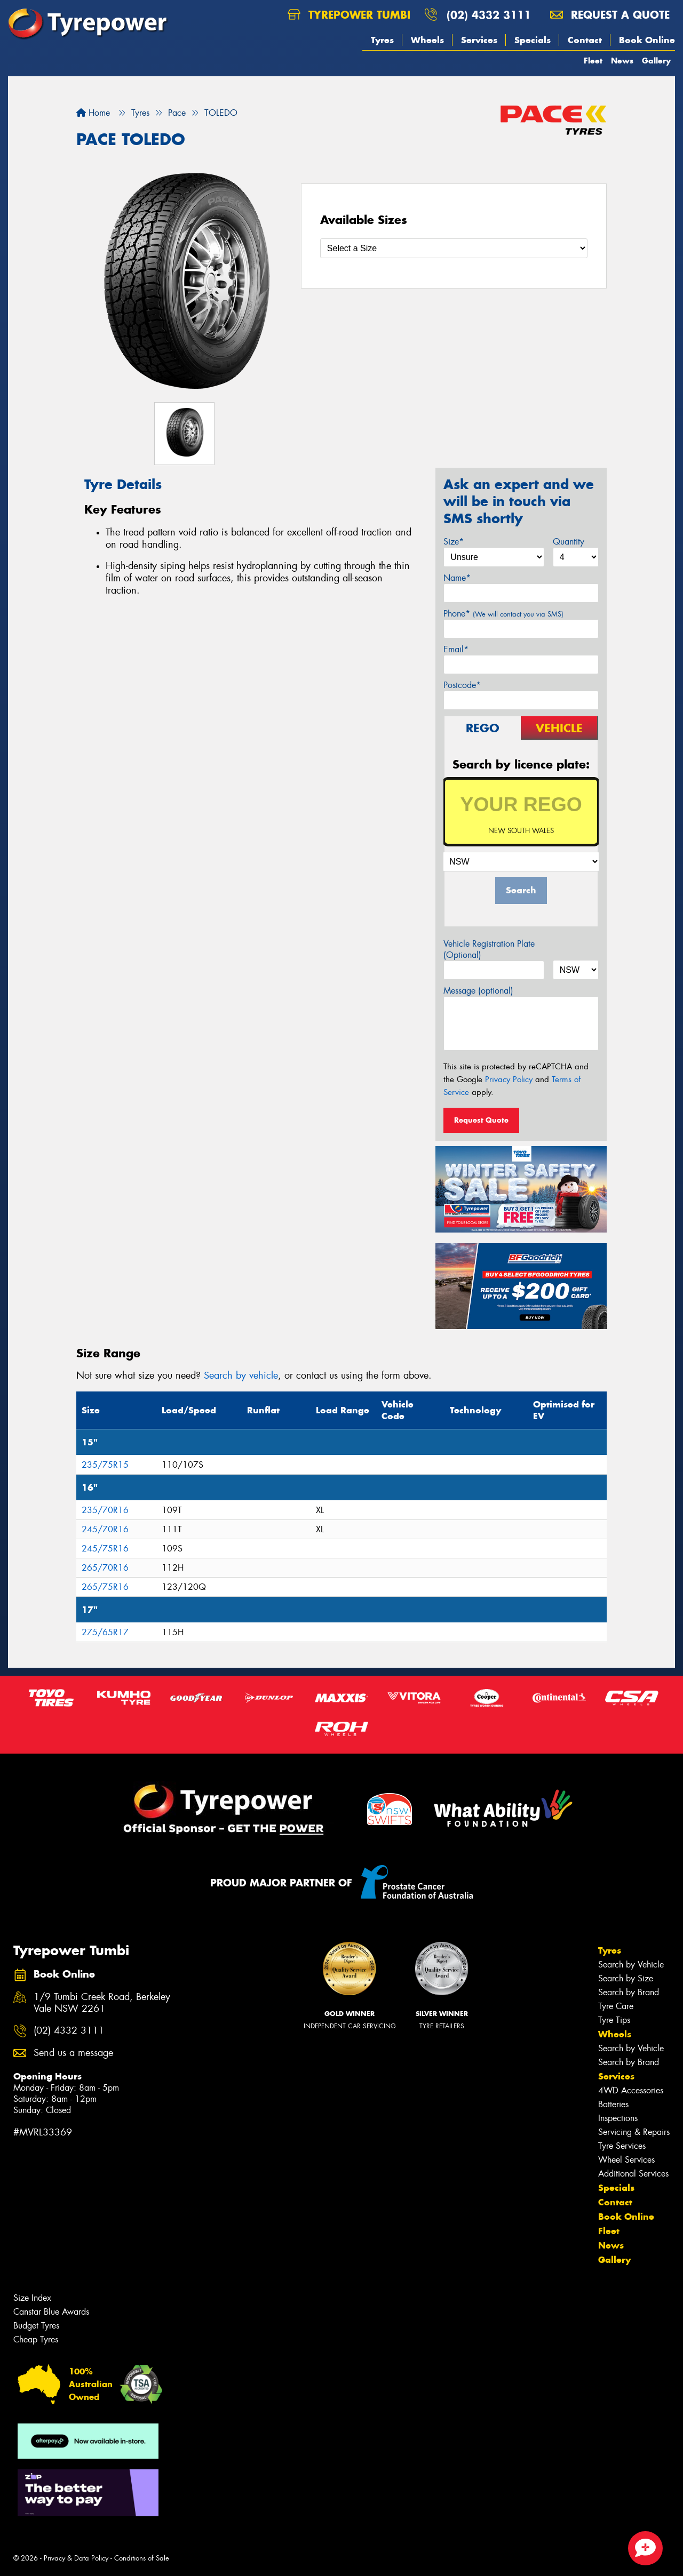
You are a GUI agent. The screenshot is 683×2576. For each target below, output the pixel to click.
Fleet (593, 60)
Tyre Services (622, 2145)
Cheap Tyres (35, 2339)
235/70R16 (105, 1510)
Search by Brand (628, 1992)
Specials (532, 40)
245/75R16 (105, 1548)
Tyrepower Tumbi (349, 14)
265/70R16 (105, 1567)
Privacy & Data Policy (76, 2558)
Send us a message (73, 2053)
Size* (453, 541)
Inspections (618, 2118)
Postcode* (462, 685)
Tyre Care (615, 2006)
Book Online (647, 40)
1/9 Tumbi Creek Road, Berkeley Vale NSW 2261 (102, 2003)
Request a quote (610, 14)
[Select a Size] (453, 248)
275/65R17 (105, 1632)
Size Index (32, 2297)
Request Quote (481, 1120)
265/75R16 (105, 1587)
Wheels (427, 40)
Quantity (568, 541)
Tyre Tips (614, 2020)
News (622, 60)
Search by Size (625, 1978)
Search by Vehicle (631, 1964)
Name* (457, 577)
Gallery (656, 60)
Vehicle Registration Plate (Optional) (489, 949)
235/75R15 (105, 1464)
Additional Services (633, 2173)
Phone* (503, 613)
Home (93, 112)
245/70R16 (105, 1529)
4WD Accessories (630, 2090)
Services (479, 40)
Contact (585, 40)
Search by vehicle (241, 1375)
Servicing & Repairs (634, 2132)
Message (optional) (478, 990)
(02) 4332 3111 (489, 14)
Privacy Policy (509, 1079)
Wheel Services (626, 2159)
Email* (455, 649)
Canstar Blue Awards (51, 2311)
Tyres (382, 40)
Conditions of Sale (141, 2558)
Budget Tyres (36, 2325)
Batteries (613, 2104)
